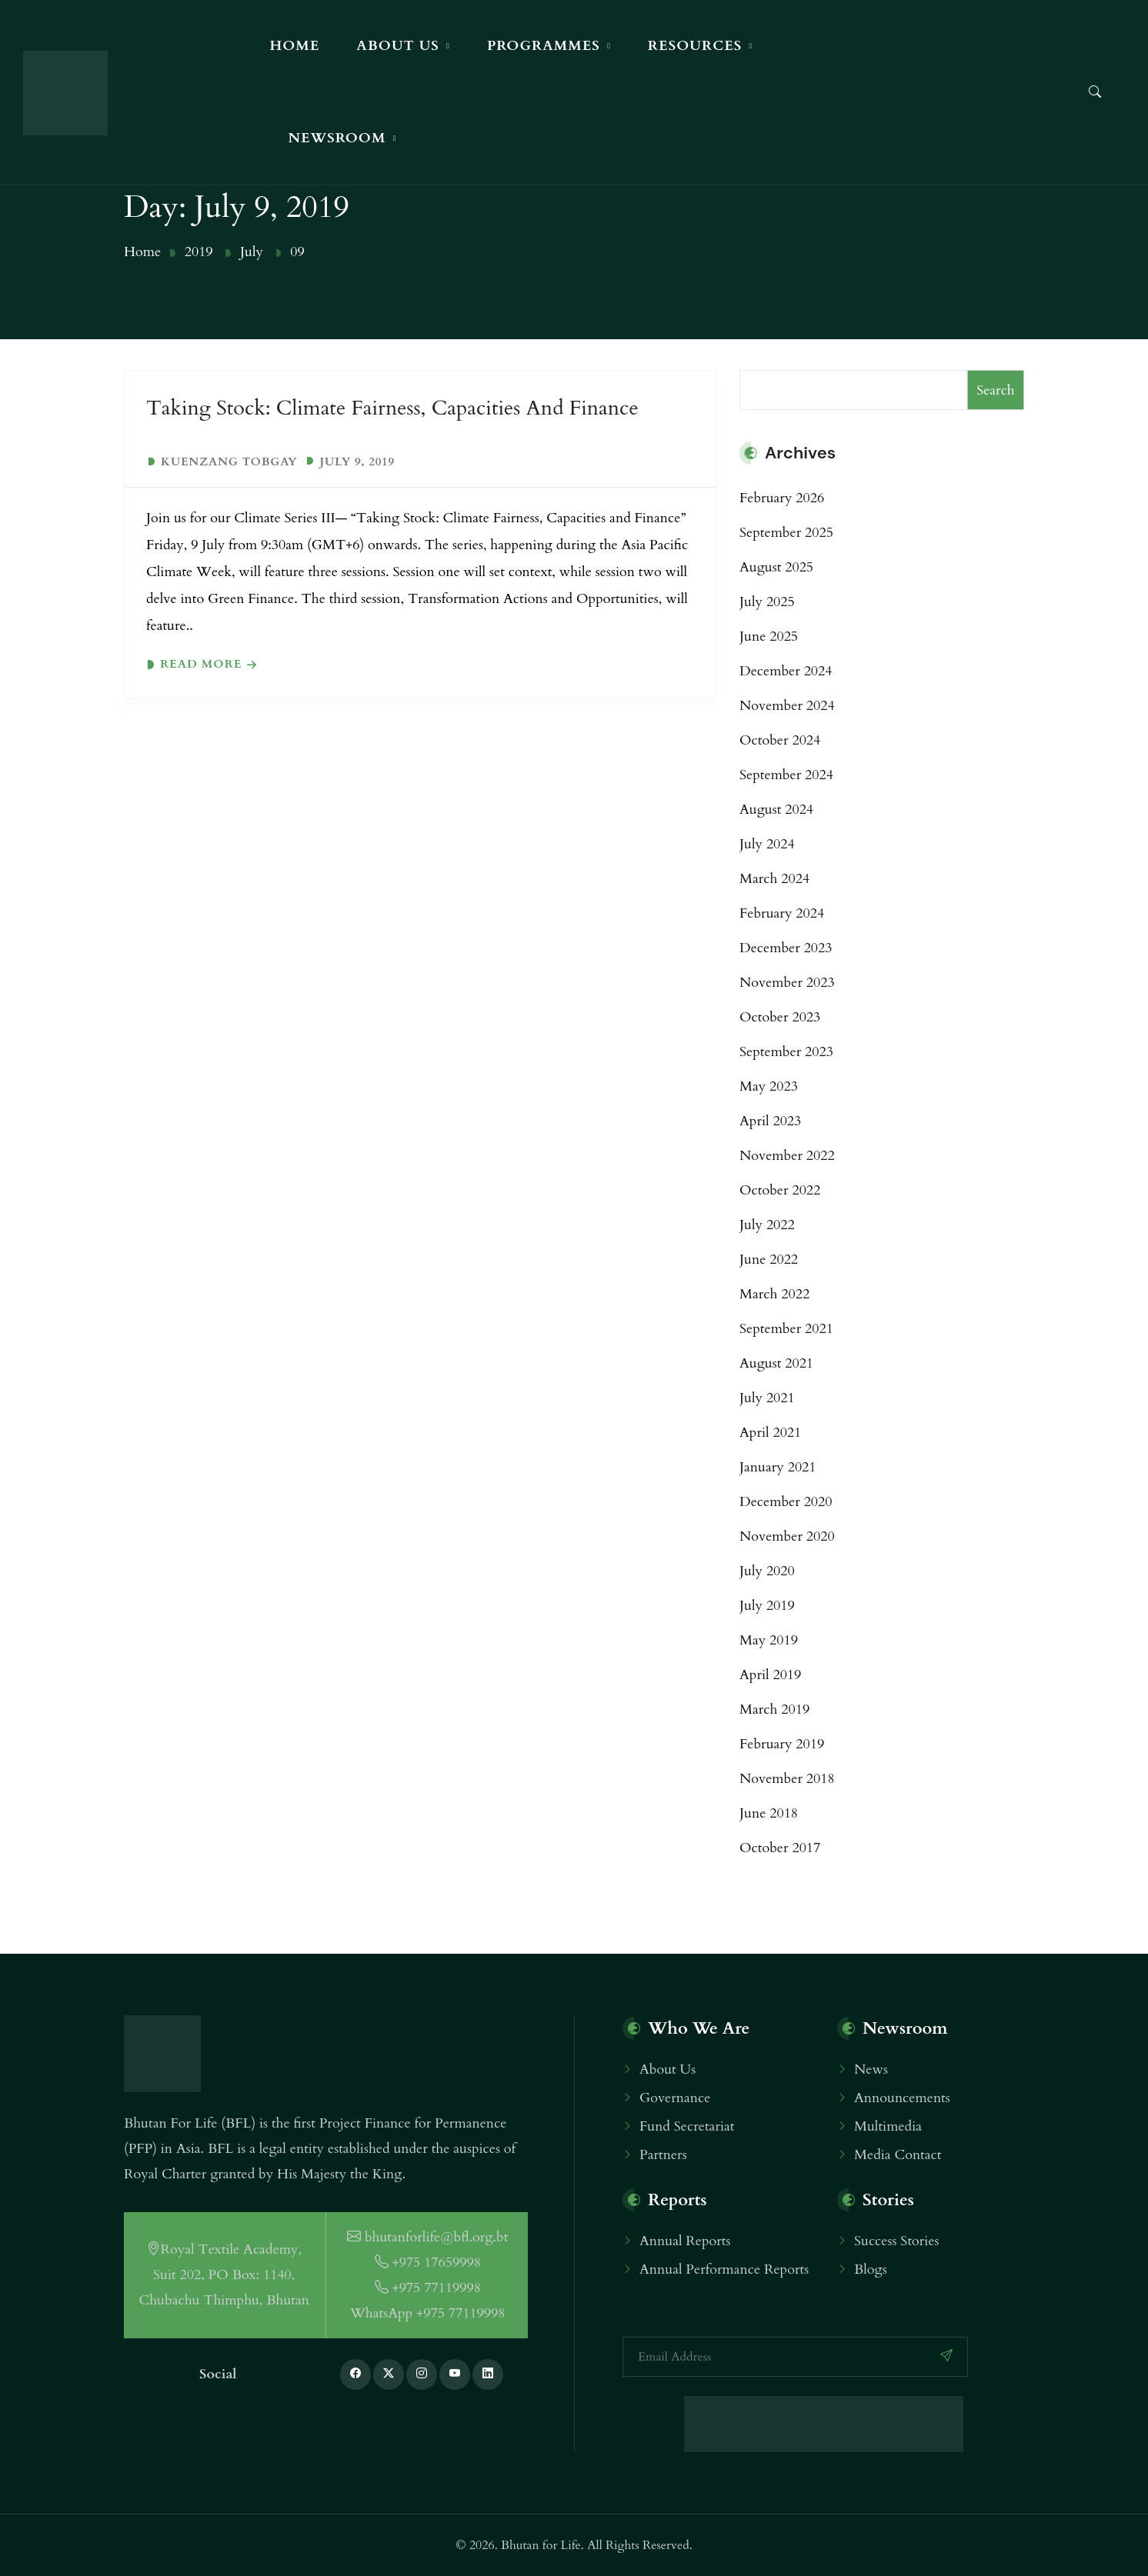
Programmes (543, 45)
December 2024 (786, 671)
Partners (663, 2154)
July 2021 (767, 1398)
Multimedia (888, 2126)
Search (995, 390)
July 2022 (767, 1225)
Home (294, 45)
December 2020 (786, 1501)
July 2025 (767, 602)
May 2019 (768, 1640)
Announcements (902, 2098)
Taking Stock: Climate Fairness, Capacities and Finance (392, 408)
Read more (201, 664)
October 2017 (779, 1848)
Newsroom (336, 138)
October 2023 (779, 1017)
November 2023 (787, 982)
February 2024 (781, 913)
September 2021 (786, 1328)
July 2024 (767, 844)
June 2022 (768, 1259)
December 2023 (786, 948)
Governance (674, 2098)
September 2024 (786, 775)
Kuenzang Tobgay (229, 462)
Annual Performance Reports (724, 2269)
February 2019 (781, 1744)
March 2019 (774, 1709)
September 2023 (786, 1051)
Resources (695, 45)
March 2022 (774, 1294)
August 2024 (776, 809)
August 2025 (776, 567)
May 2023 (768, 1086)
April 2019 (770, 1675)
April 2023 (770, 1121)
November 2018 (787, 1778)
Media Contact (897, 2154)
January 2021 (777, 1467)
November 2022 (787, 1155)
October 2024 (779, 740)
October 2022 (779, 1190)
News (871, 2069)
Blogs (870, 2269)
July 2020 (767, 1571)
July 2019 (767, 1605)
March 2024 (774, 878)
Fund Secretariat (686, 2126)
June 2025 (768, 636)
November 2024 (787, 705)
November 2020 (787, 1536)
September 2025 (786, 532)
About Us (397, 45)
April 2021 (770, 1432)
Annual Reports (685, 2241)
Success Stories (896, 2241)
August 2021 (776, 1363)
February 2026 (781, 498)
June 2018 (768, 1813)
